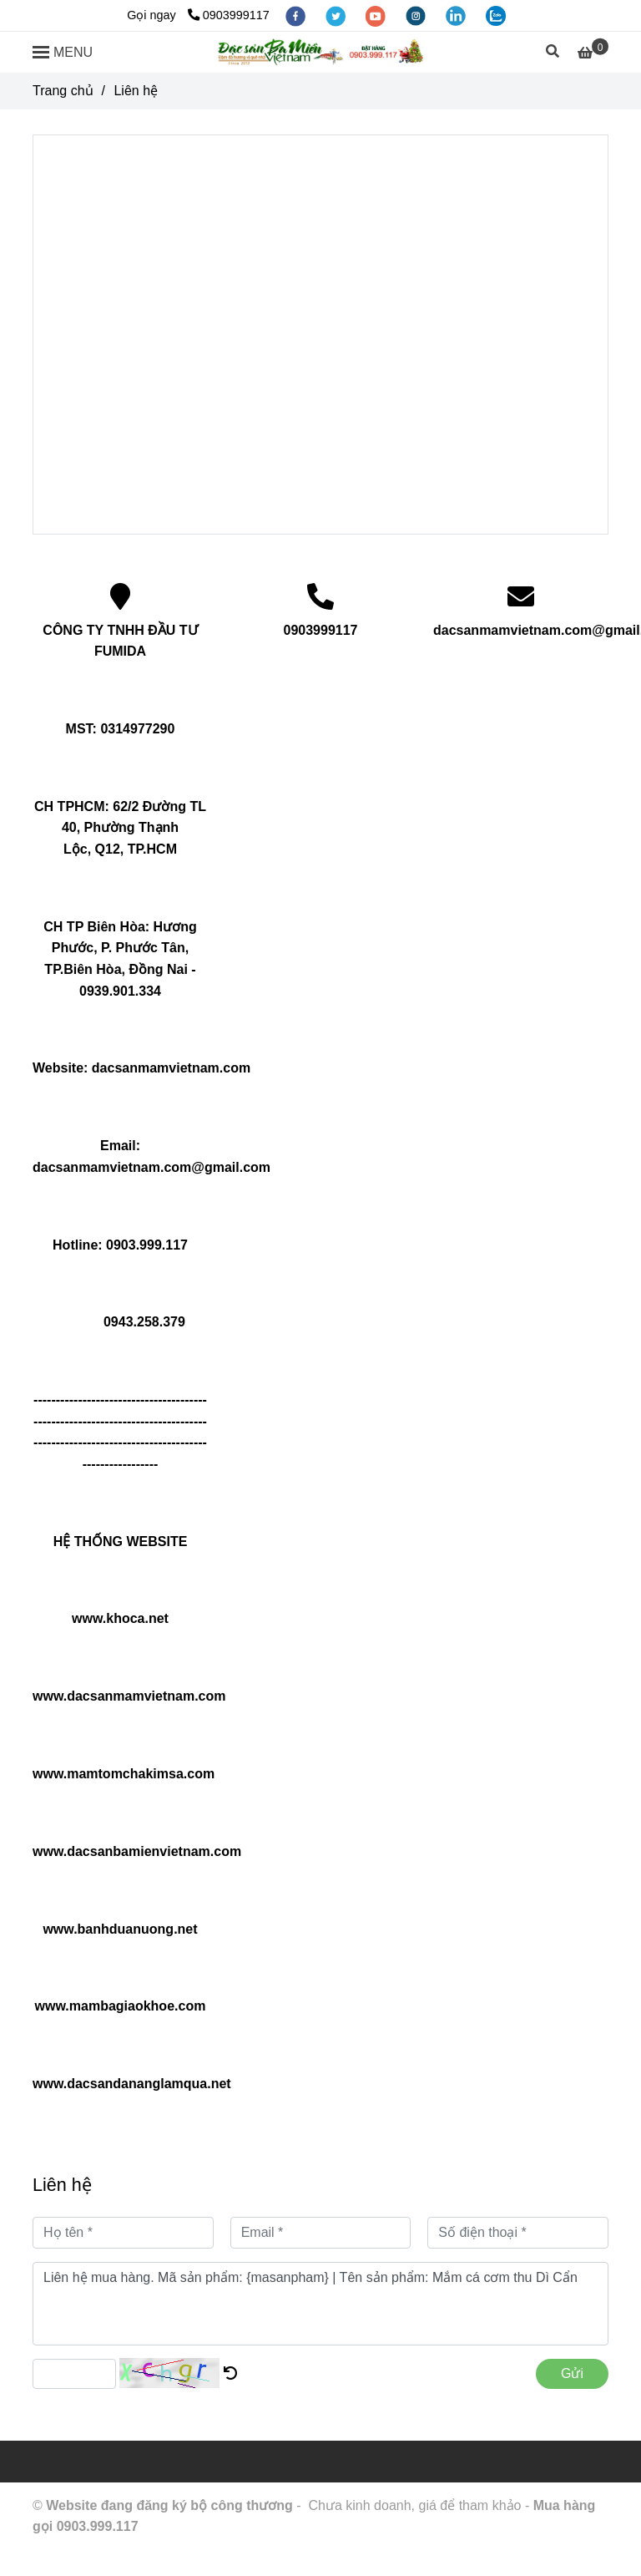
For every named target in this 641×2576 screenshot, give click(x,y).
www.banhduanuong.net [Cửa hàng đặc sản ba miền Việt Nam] (120, 1929)
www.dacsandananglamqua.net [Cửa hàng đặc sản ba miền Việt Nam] (132, 2084)
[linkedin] (457, 15)
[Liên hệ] (320, 52)
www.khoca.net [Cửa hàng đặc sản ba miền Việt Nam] (120, 1618)
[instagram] (417, 15)
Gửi (572, 2373)
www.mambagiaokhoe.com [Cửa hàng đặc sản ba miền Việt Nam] (120, 2006)
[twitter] (337, 15)
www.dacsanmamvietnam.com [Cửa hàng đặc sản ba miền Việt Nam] (129, 1696)
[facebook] (297, 15)
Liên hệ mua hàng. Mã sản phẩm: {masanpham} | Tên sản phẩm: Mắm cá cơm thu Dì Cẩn (320, 2303)
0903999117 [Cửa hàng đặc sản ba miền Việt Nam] (229, 15)
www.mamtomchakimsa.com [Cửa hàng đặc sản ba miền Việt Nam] (124, 1774)
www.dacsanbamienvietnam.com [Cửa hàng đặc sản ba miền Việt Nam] (137, 1851)
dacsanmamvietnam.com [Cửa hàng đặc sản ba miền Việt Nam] (171, 1068)
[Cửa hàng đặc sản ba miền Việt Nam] (593, 53)
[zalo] (495, 15)
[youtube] (377, 15)
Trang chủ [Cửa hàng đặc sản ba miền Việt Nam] (63, 91)
